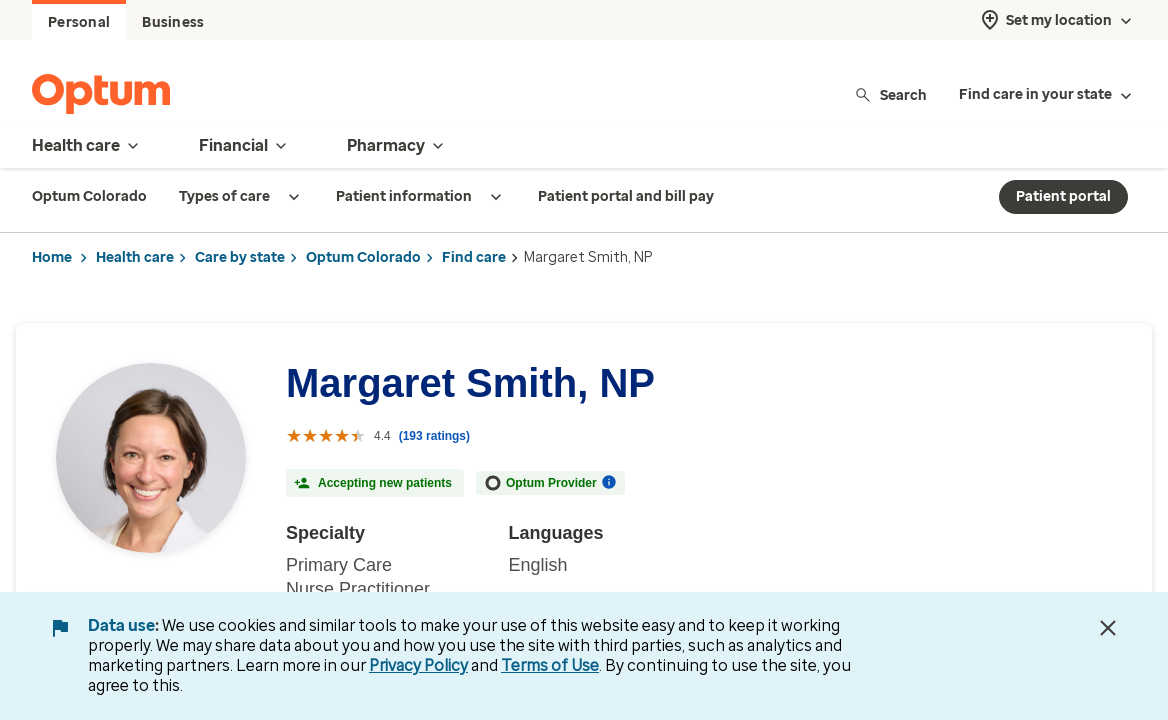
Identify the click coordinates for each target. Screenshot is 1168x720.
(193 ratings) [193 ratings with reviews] (434, 436)
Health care (135, 257)
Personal (79, 22)
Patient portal (1063, 196)
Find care (474, 257)
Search (890, 94)
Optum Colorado (363, 257)
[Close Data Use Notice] (1108, 628)
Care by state (240, 257)
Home (52, 257)
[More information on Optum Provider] (609, 482)
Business (173, 22)
